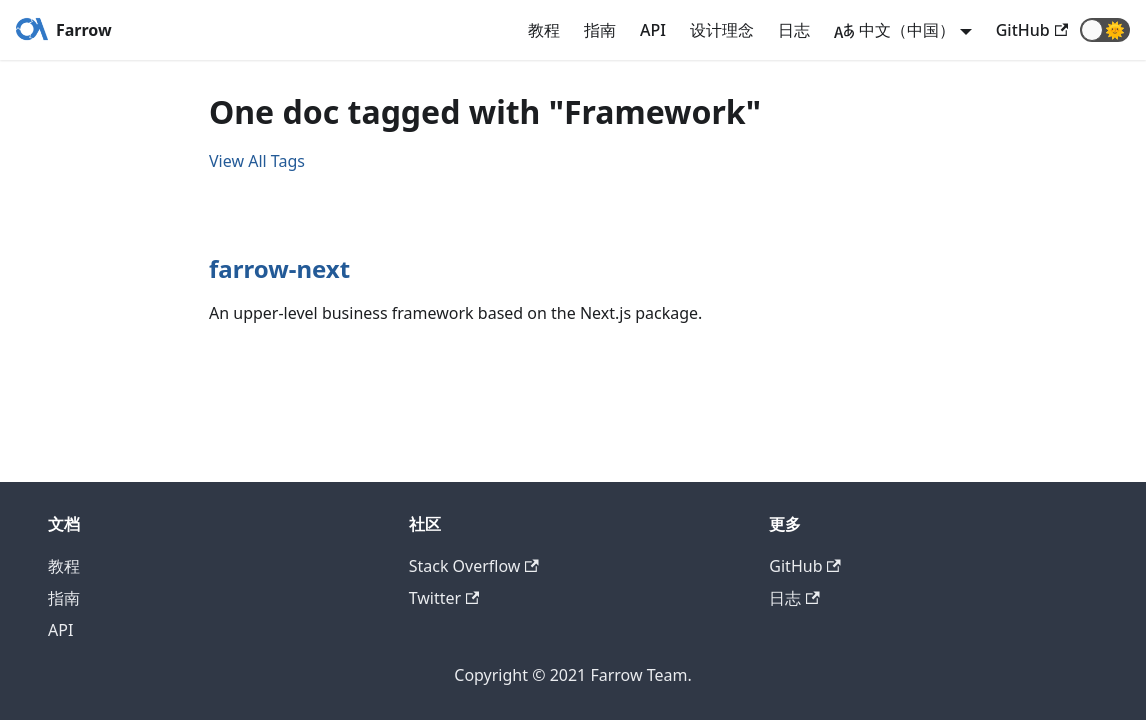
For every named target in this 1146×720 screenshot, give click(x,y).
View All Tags (257, 161)
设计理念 (722, 30)
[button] (1105, 30)
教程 (544, 30)
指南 (600, 30)
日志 (794, 30)
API (653, 30)
